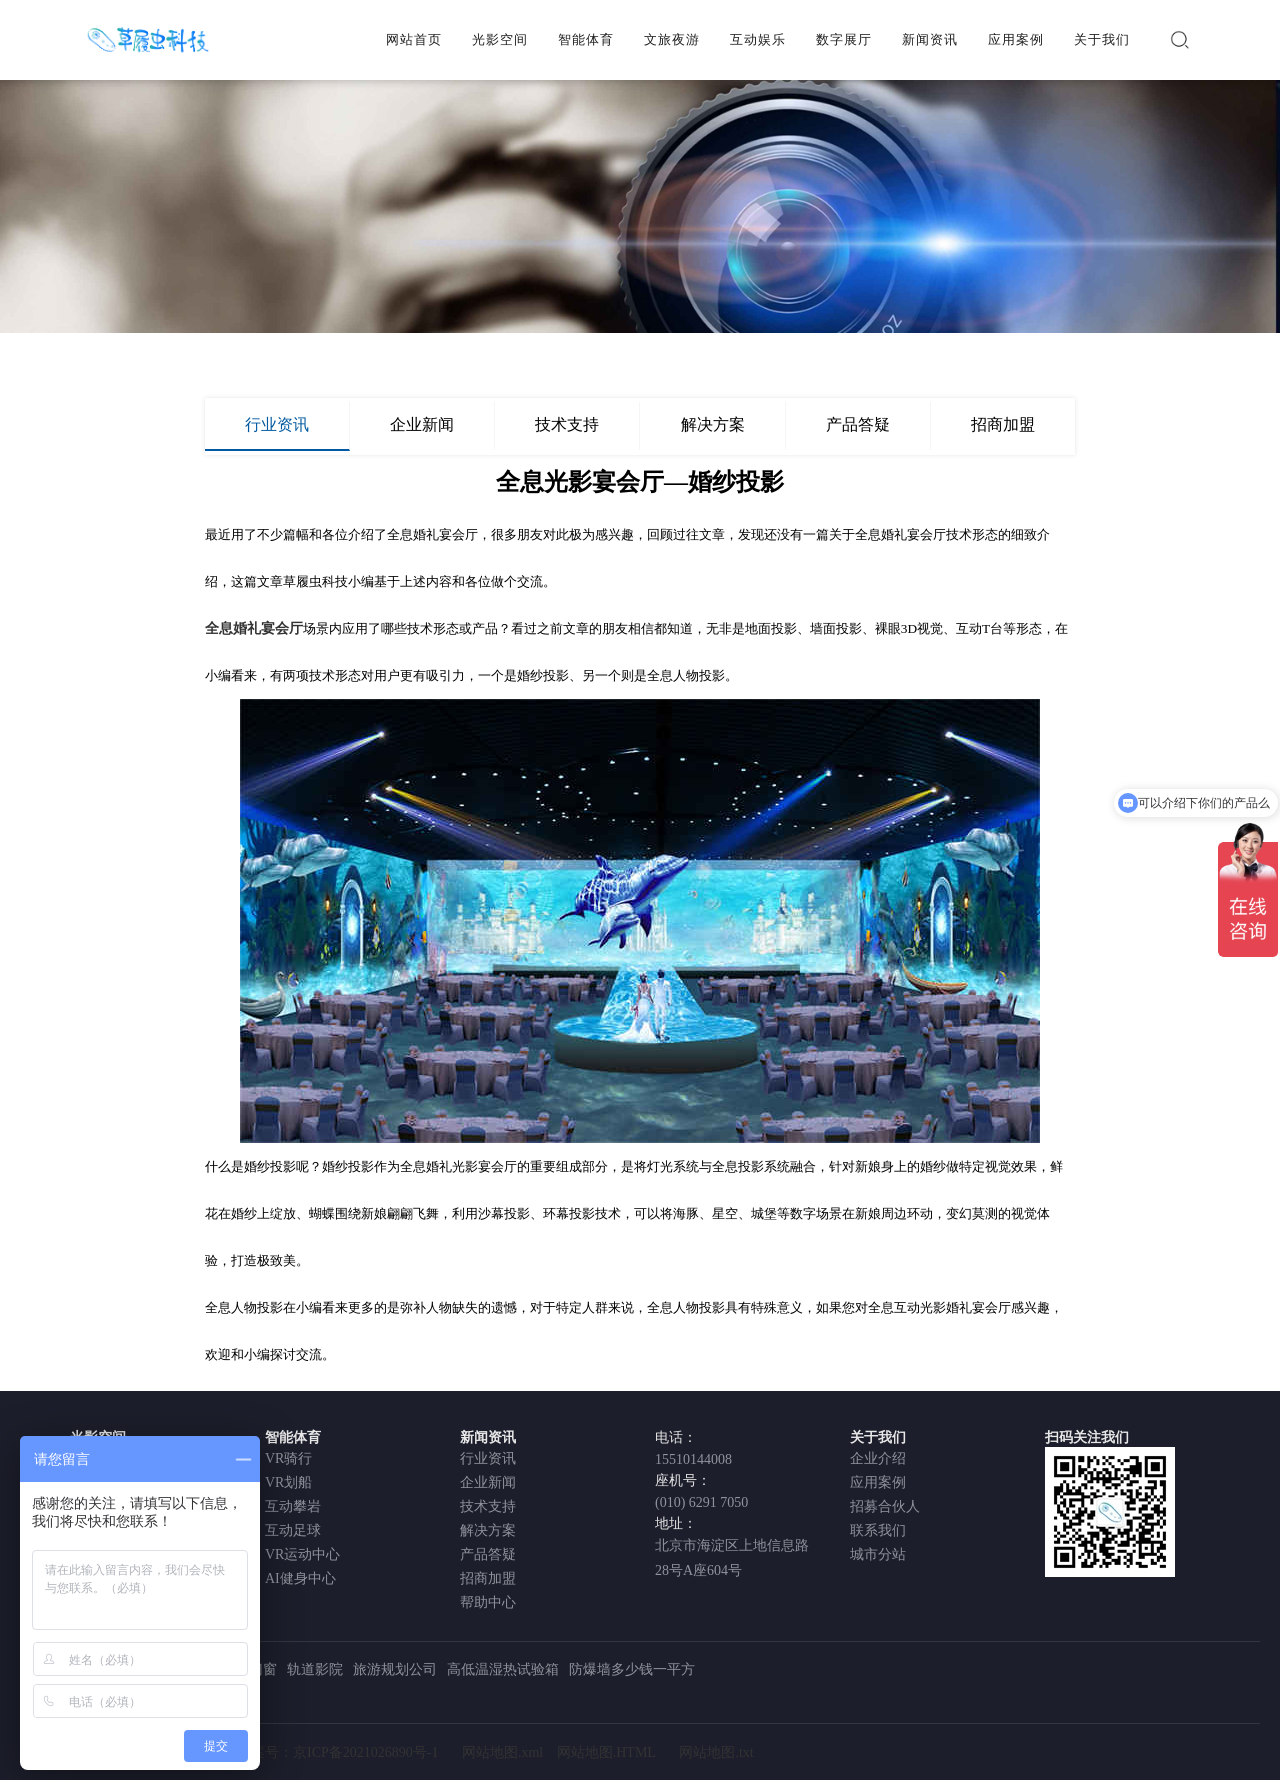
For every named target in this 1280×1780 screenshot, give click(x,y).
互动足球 (293, 1530)
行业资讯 (277, 424)
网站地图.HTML (606, 1752)
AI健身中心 (300, 1578)
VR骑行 (288, 1458)
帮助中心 (488, 1602)
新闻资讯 (930, 39)
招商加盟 (1003, 424)
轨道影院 (315, 1669)
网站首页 (414, 39)
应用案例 (1016, 39)
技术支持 (567, 424)
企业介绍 (878, 1458)
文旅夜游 (672, 39)
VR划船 (288, 1482)
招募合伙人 (885, 1506)
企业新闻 (422, 424)
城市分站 (878, 1554)
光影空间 (500, 39)
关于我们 (1102, 39)
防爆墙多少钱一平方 (632, 1669)
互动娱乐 (758, 39)
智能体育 (586, 39)
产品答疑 (858, 424)
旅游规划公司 (395, 1669)
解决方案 (713, 424)
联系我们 (878, 1530)
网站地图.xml (502, 1752)
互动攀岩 (293, 1506)
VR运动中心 (302, 1554)
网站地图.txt (716, 1752)
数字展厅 (844, 39)
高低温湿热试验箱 (503, 1669)
